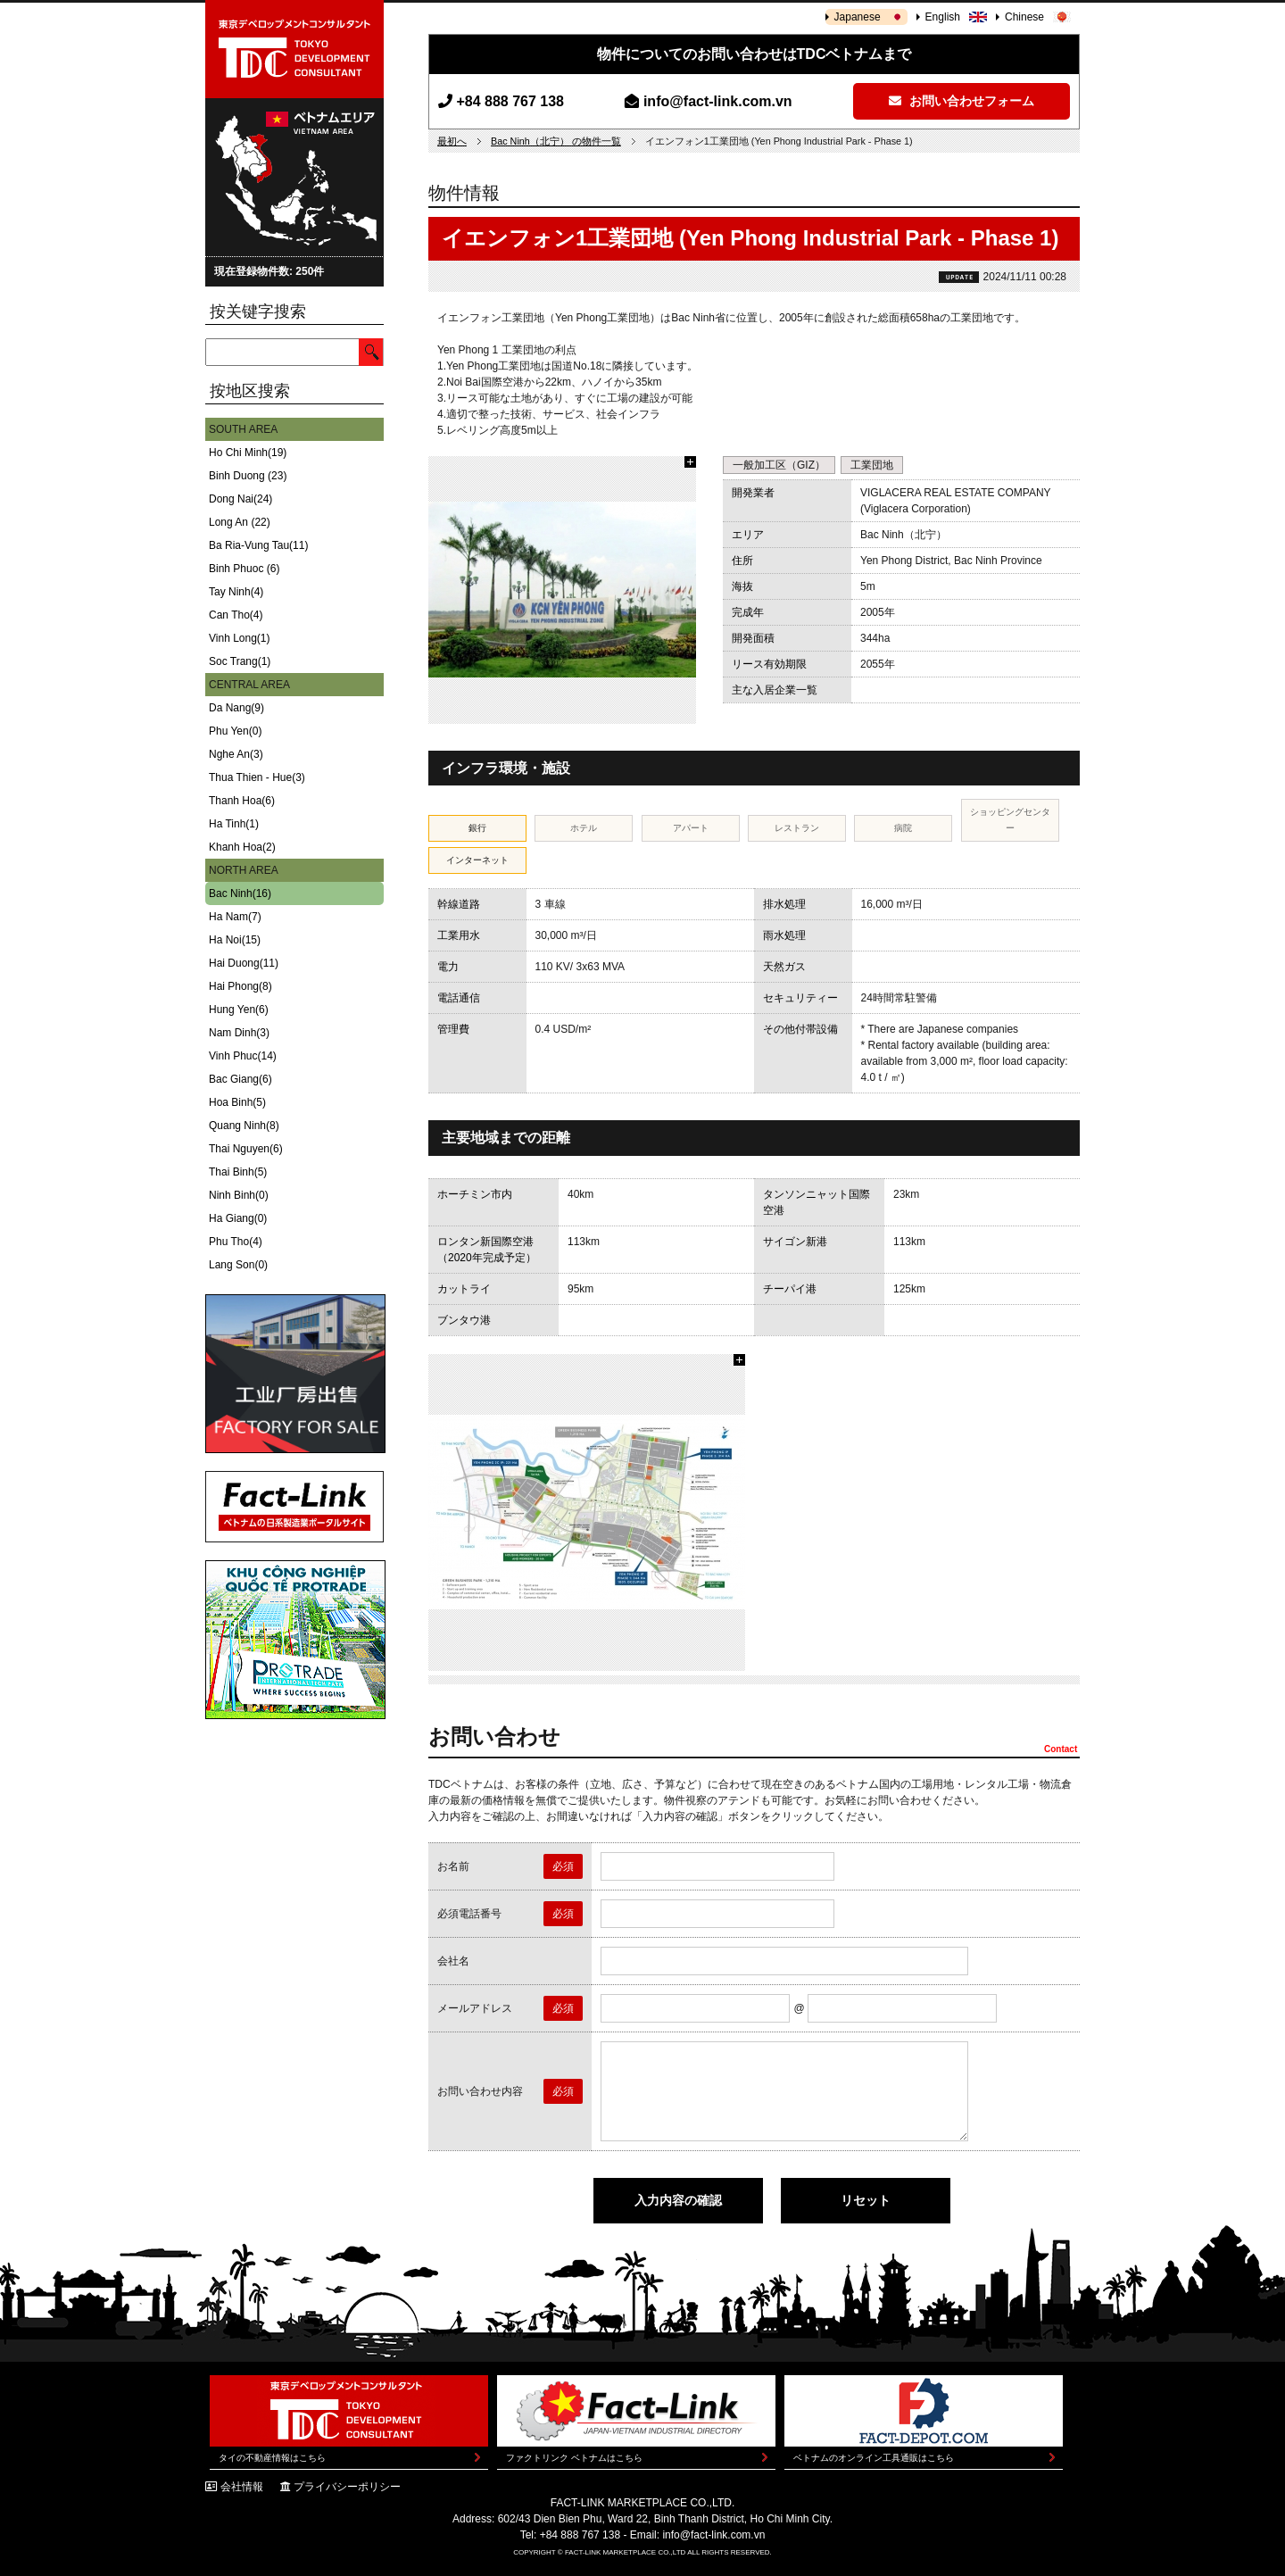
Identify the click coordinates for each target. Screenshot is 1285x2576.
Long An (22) (239, 522)
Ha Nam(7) (235, 916)
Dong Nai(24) (240, 499)
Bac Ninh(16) (240, 893)
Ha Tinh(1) (234, 824)
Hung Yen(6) (239, 1009)
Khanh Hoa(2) (242, 847)
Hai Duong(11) (243, 963)
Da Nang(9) (236, 708)
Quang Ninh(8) (244, 1125)
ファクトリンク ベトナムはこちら (574, 2458)
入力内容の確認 (678, 2200)
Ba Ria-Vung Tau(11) (258, 545)
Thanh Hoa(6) (242, 800)
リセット (866, 2200)
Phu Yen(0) (235, 731)
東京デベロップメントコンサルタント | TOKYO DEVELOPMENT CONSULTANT (294, 49)
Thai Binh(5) (238, 1172)
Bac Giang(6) (240, 1079)
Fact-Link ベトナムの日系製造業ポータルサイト (294, 1506)
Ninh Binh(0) (239, 1195)
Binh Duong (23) (247, 475)
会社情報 (241, 2486)
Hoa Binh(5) (237, 1102)
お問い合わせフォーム (961, 101)
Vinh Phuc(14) (243, 1056)
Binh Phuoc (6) (244, 568)
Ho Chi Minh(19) (247, 452)
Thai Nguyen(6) (246, 1149)
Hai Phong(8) (240, 986)
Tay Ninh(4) (236, 592)
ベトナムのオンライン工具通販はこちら (873, 2458)
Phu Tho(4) (235, 1241)
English (942, 17)
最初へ (452, 141)
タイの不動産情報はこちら (272, 2458)
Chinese (1024, 17)
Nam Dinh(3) (239, 1032)
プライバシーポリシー (347, 2486)
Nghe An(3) (236, 754)
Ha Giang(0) (238, 1218)
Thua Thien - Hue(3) (257, 777)
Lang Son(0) (238, 1265)
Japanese (857, 17)
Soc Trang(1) (239, 661)
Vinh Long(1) (239, 638)
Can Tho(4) (235, 615)
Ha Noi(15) (235, 940)
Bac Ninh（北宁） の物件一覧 (556, 141)
